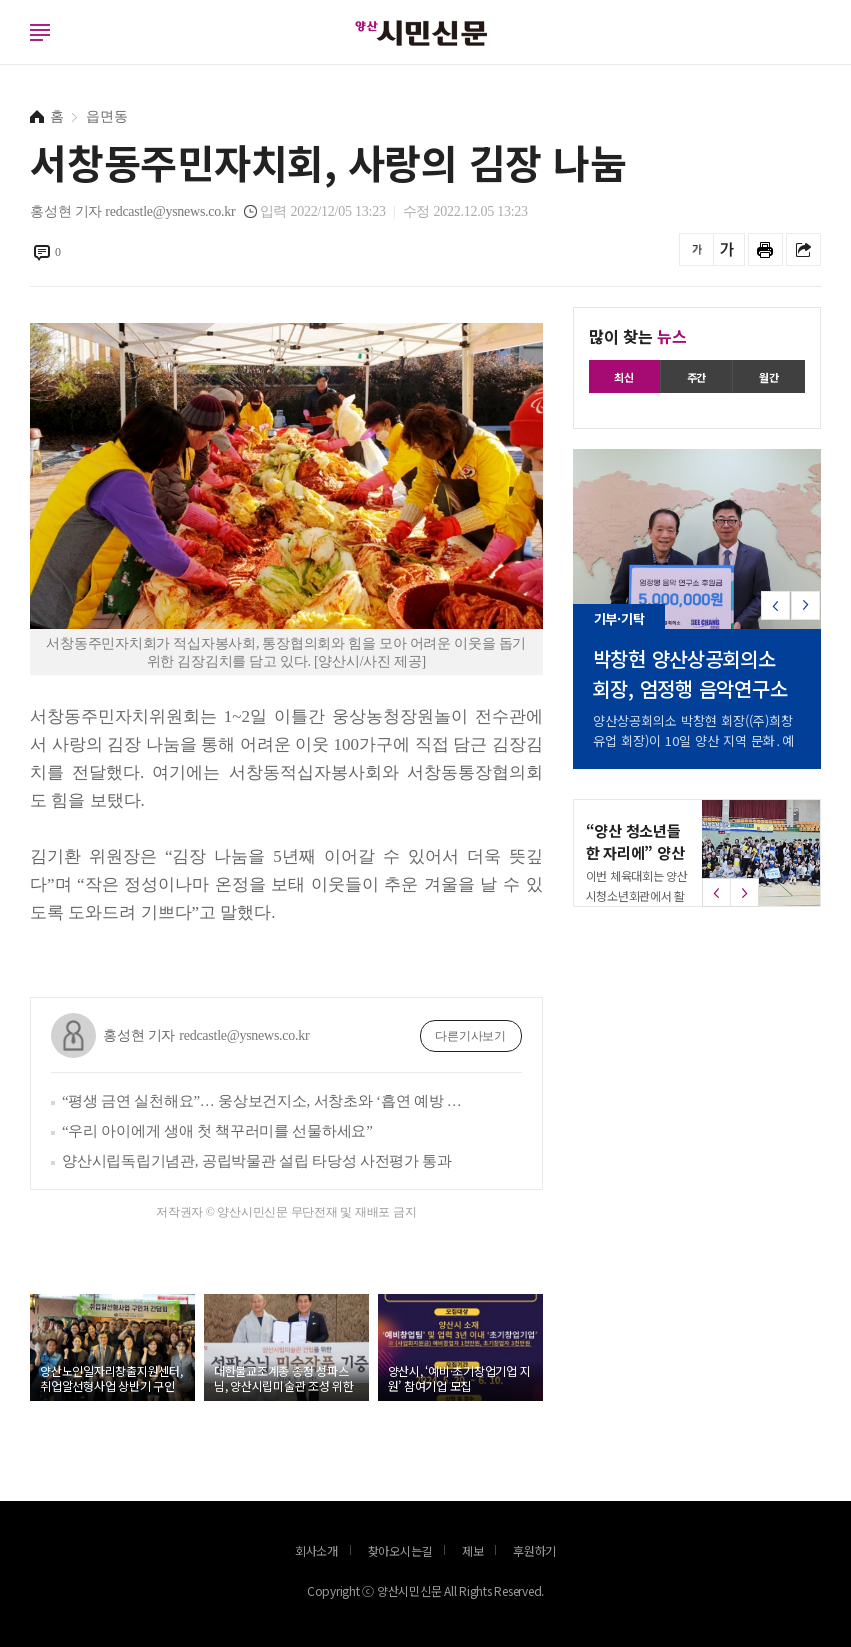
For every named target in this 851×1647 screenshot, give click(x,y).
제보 (473, 1550)
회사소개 (316, 1550)
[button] (805, 613)
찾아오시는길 (400, 1550)
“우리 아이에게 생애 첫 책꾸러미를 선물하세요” (217, 1131)
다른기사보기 (470, 1036)
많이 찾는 (638, 336)
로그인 (5, 52)
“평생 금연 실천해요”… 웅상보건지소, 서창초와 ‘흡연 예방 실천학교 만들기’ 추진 (268, 1101)
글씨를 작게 (696, 249)
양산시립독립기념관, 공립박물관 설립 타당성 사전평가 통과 (257, 1161)
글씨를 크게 (727, 249)
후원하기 (534, 1550)
